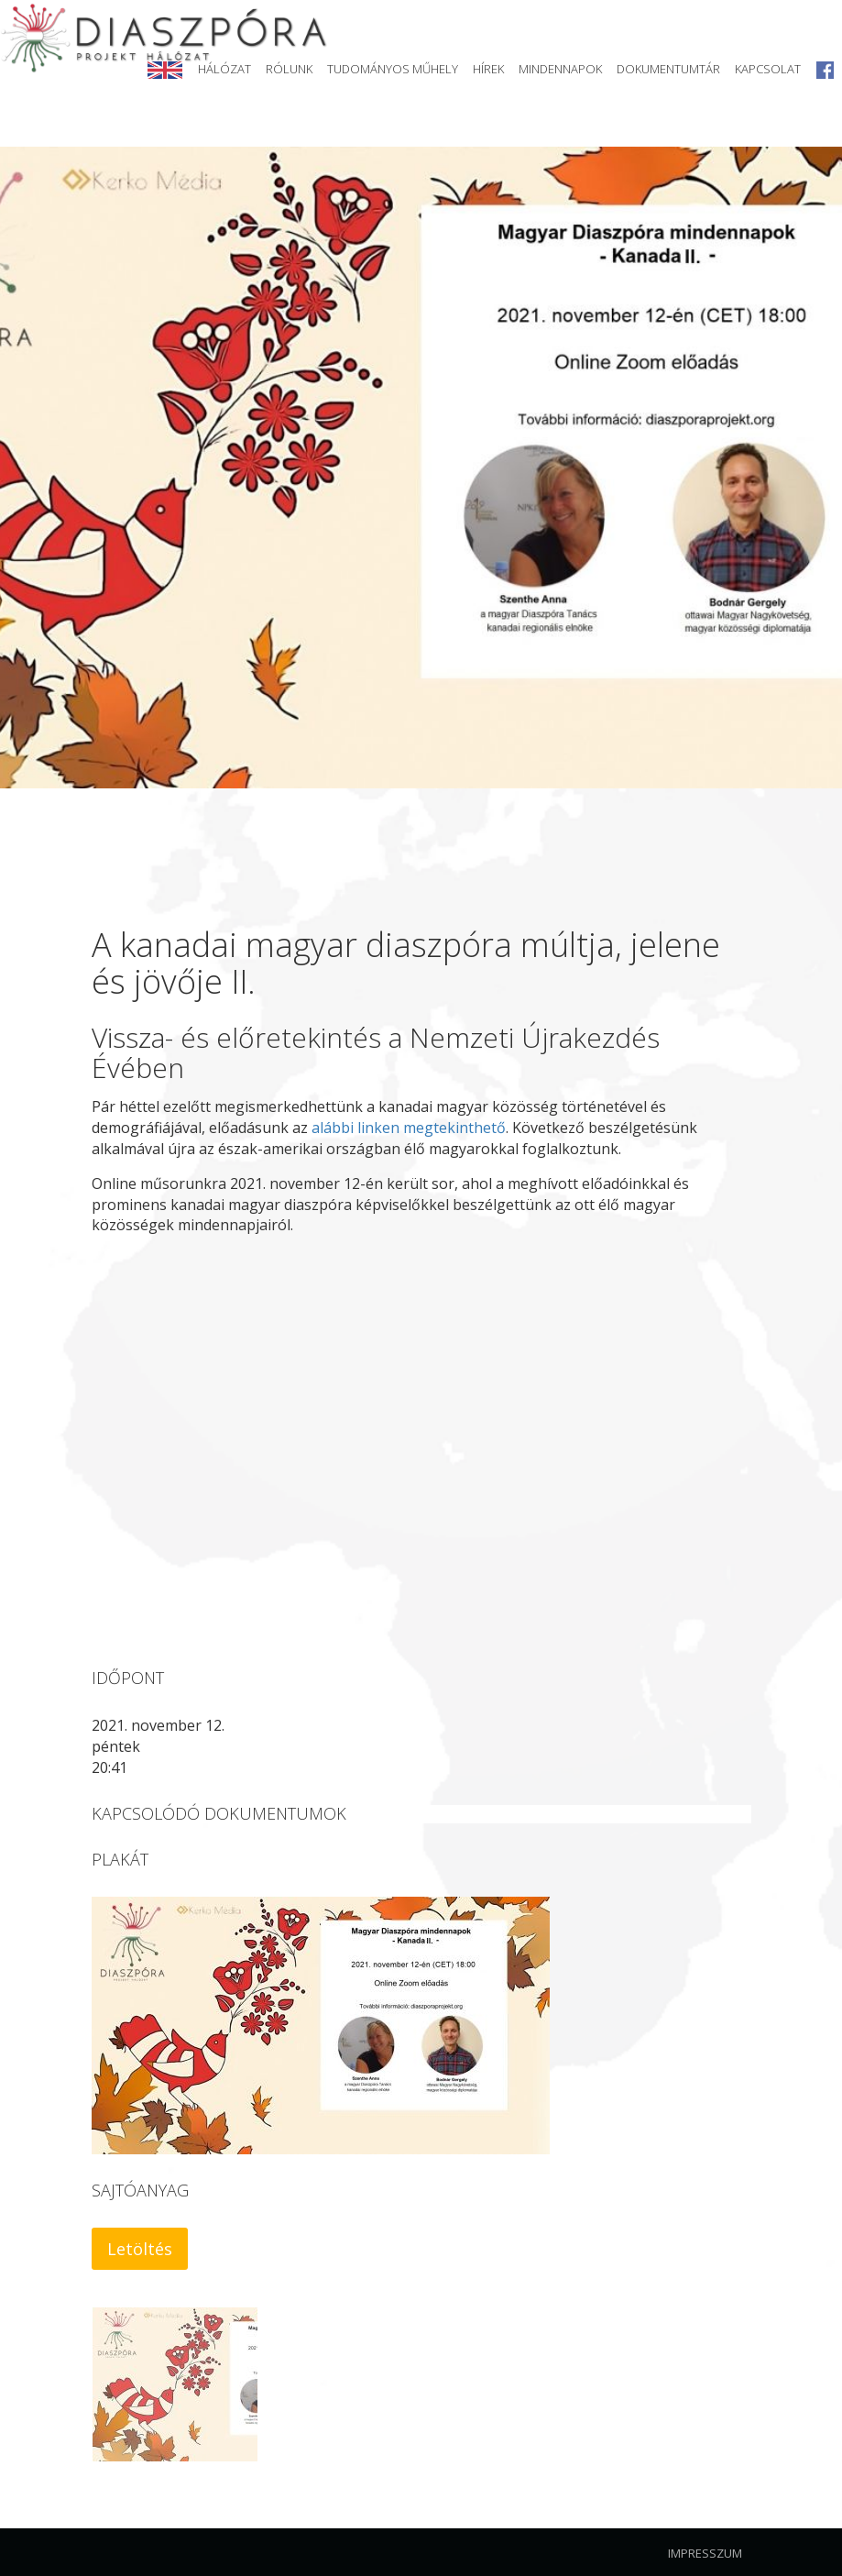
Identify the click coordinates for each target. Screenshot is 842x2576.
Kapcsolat (768, 69)
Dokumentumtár (668, 69)
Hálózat (224, 69)
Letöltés (139, 2249)
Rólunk (289, 69)
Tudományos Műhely (392, 69)
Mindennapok (560, 69)
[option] (421, 467)
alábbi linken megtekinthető (409, 1127)
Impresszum (705, 2553)
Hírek (488, 69)
